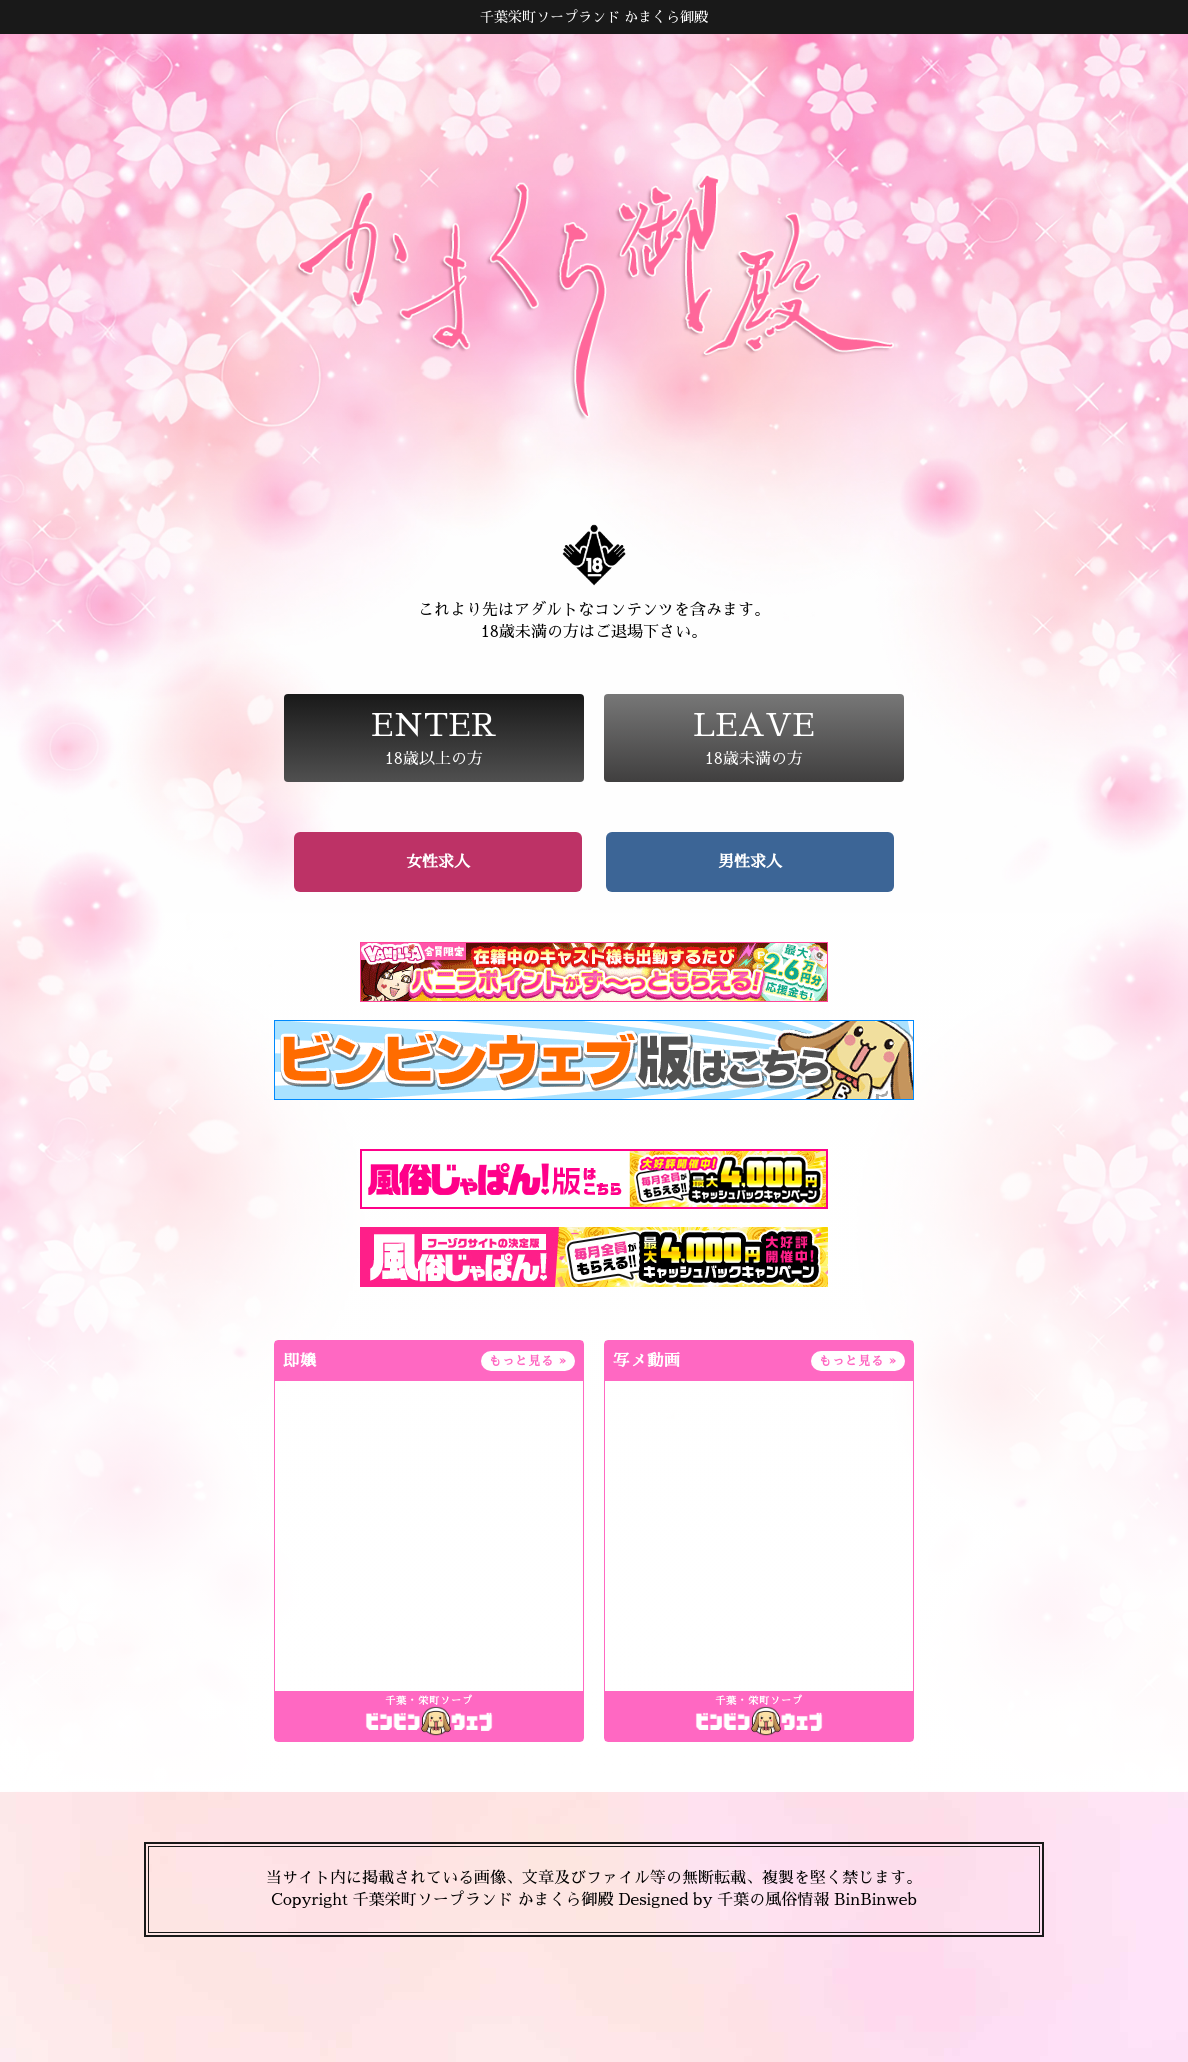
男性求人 (750, 862)
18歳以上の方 (434, 738)
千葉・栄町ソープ (429, 1701)
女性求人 (438, 862)
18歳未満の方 (754, 738)
